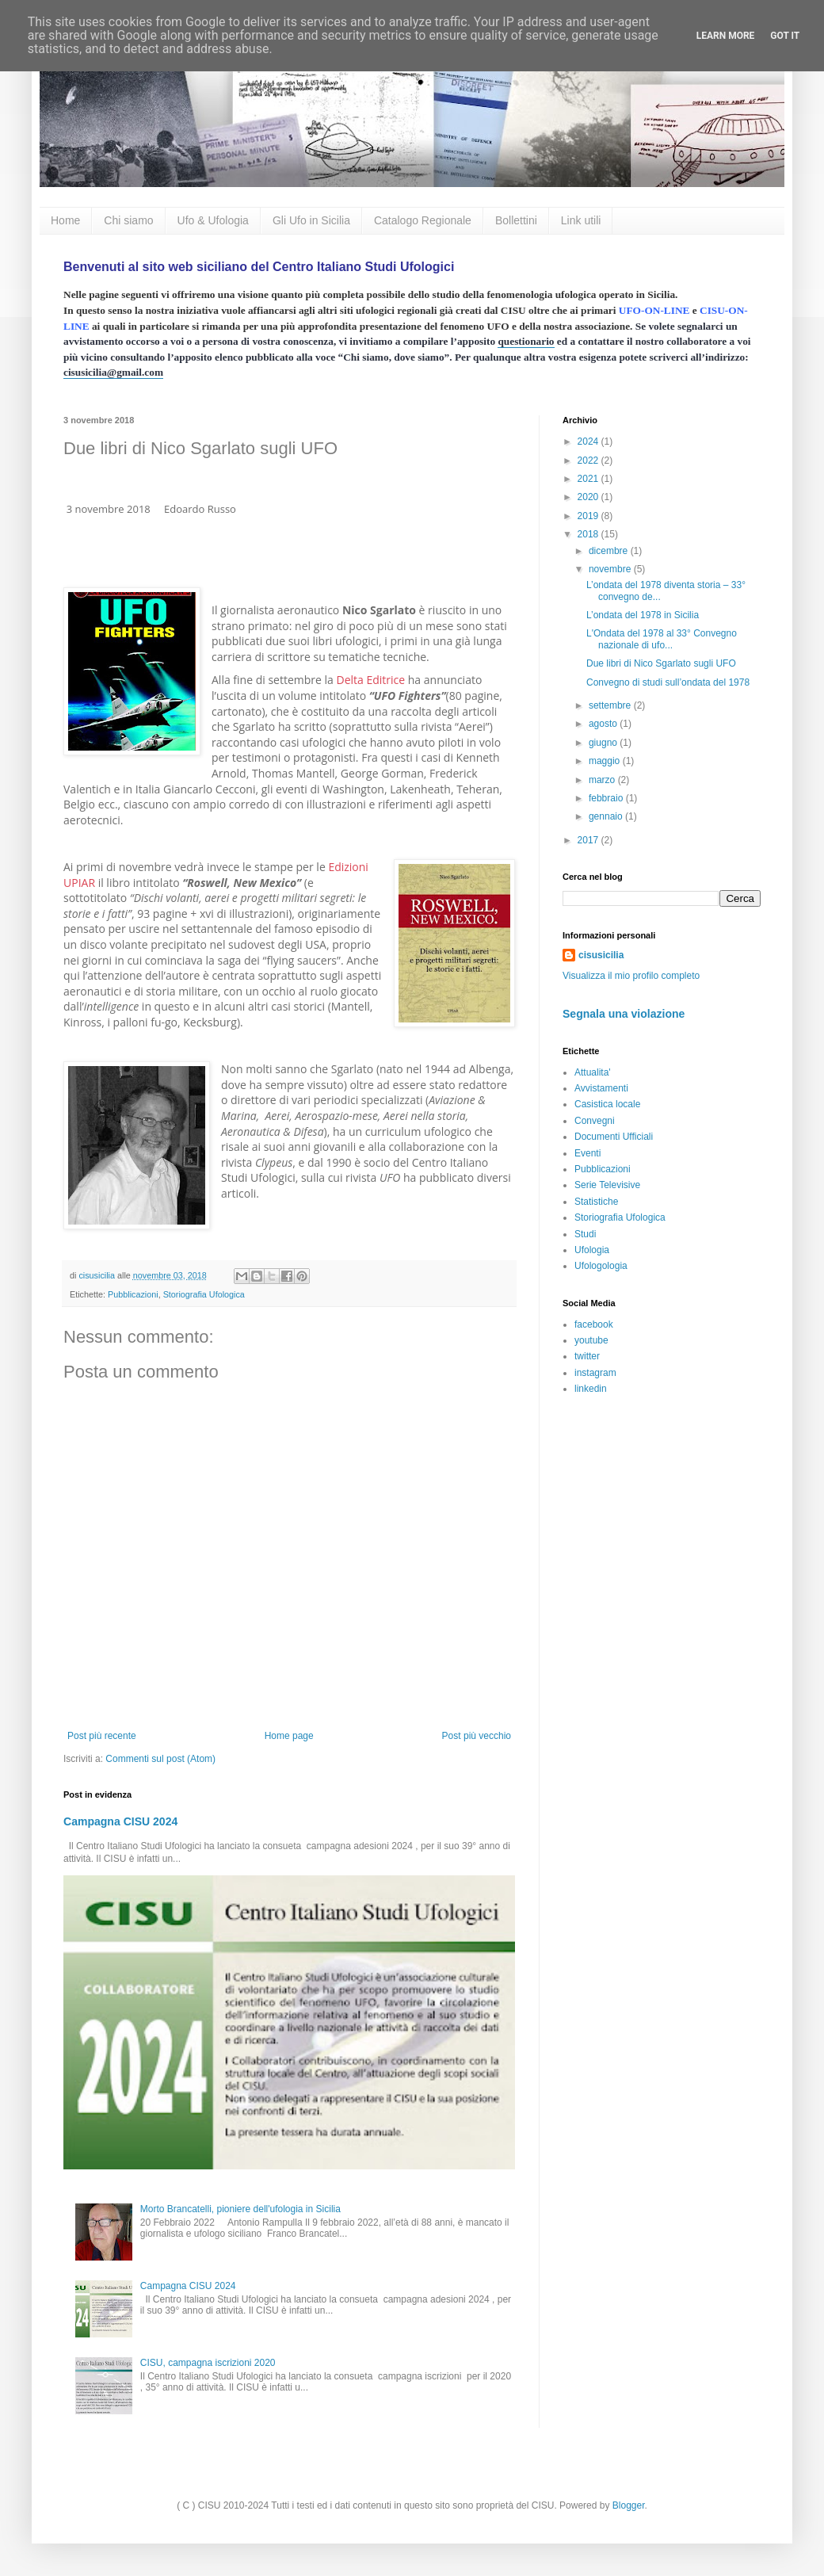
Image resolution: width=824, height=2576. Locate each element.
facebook (593, 1324)
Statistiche (596, 1201)
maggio (606, 760)
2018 (589, 534)
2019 (589, 516)
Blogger (628, 2505)
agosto (604, 723)
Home (65, 220)
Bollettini (516, 220)
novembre (611, 569)
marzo (603, 779)
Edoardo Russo (200, 509)
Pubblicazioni (133, 1294)
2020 (589, 497)
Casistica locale (607, 1104)
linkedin (590, 1388)
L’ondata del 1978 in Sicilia (642, 615)
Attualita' (592, 1072)
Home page (289, 1735)
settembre (611, 705)
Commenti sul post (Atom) (160, 1758)
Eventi (587, 1153)
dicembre (610, 550)
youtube (591, 1340)
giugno (604, 742)
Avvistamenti (601, 1088)
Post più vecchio (476, 1735)
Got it (784, 35)
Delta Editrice (370, 679)
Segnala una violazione (624, 1013)
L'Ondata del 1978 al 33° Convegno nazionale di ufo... (661, 639)
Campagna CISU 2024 (120, 1821)
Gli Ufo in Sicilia (311, 220)
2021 (589, 478)
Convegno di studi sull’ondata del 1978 (668, 682)
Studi (585, 1234)
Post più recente (101, 1735)
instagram (595, 1372)
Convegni (594, 1120)
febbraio (607, 798)
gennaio (607, 816)
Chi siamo (128, 220)
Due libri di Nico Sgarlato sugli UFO (661, 663)
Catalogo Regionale (422, 220)
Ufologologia (601, 1265)
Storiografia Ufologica (204, 1294)
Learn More (725, 35)
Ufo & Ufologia (213, 220)
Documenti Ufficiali (613, 1136)
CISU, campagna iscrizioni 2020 (208, 2362)
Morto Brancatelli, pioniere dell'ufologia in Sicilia (240, 2209)
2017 (589, 840)
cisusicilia (601, 955)
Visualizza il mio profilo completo (631, 975)
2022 (589, 460)
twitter (587, 1356)
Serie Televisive (607, 1185)
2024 (589, 441)
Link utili (581, 220)
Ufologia (591, 1250)
